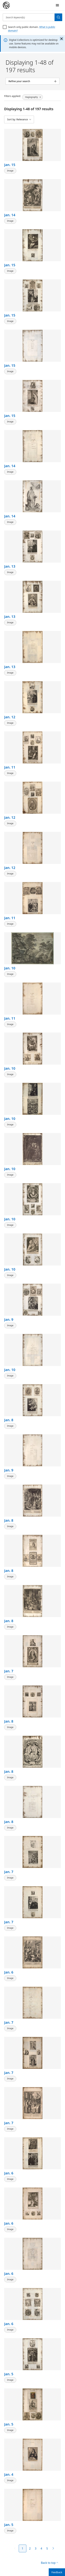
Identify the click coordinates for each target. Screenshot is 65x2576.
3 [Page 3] (35, 2548)
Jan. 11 (9, 767)
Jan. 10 (9, 968)
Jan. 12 (9, 717)
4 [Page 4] (41, 2548)
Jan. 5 (8, 2374)
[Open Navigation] (57, 5)
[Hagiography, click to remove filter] (32, 97)
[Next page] (52, 2548)
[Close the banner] (61, 39)
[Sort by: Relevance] (19, 119)
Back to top (49, 2563)
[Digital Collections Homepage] (6, 5)
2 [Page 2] (30, 2548)
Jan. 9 (8, 1319)
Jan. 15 (9, 164)
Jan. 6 (8, 1972)
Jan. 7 (8, 1671)
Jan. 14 (9, 214)
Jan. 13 (9, 566)
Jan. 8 (8, 1420)
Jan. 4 (8, 2474)
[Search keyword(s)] (29, 17)
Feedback (56, 2572)
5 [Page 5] (47, 2548)
